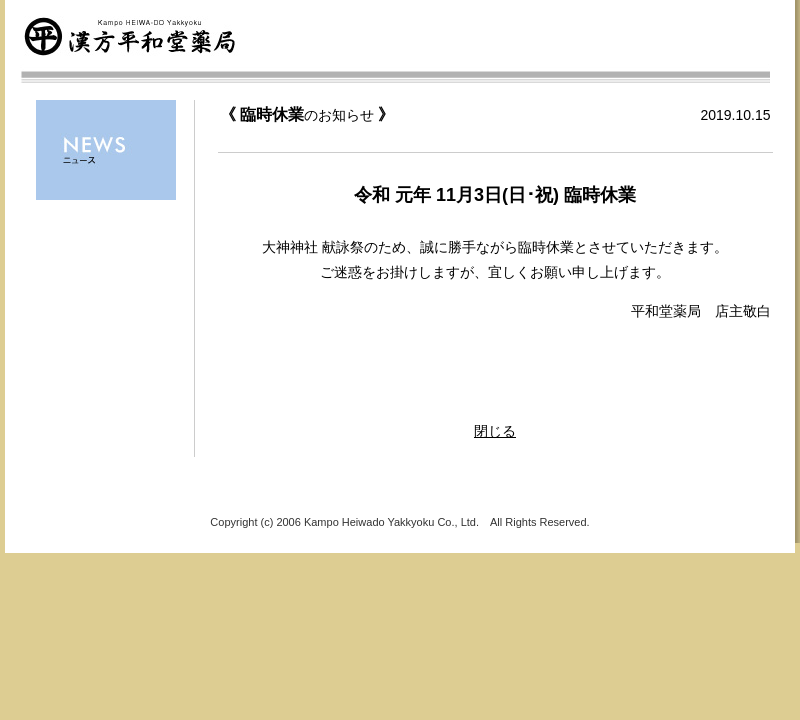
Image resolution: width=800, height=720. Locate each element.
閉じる (495, 431)
